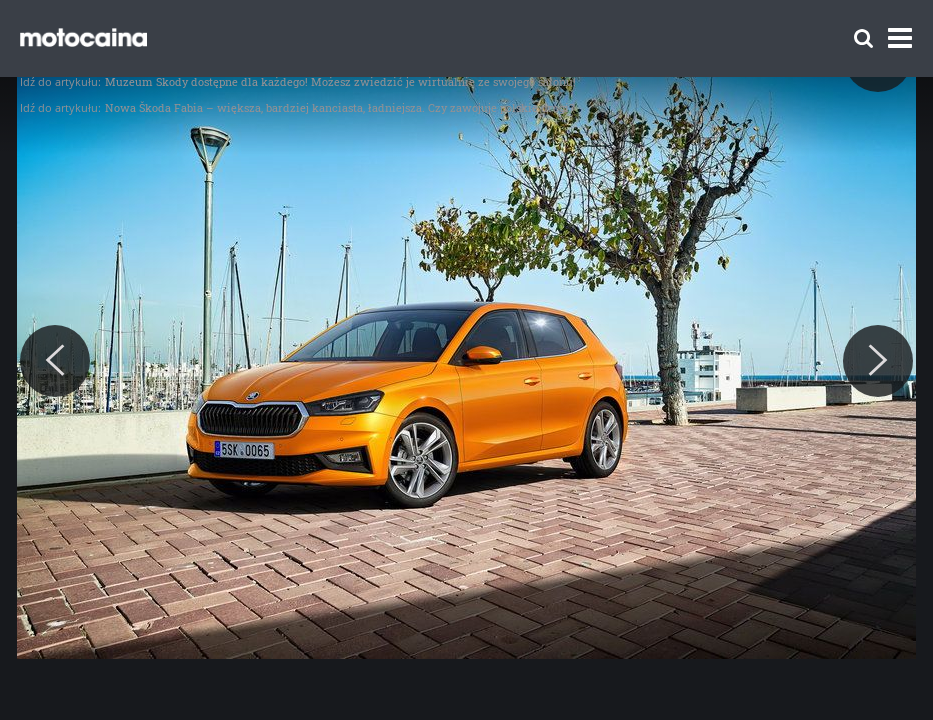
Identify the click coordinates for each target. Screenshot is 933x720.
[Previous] (55, 361)
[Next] (878, 361)
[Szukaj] (863, 38)
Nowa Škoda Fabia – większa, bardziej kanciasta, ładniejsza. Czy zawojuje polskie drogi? (339, 107)
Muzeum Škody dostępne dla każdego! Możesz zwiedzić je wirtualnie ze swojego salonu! (340, 81)
